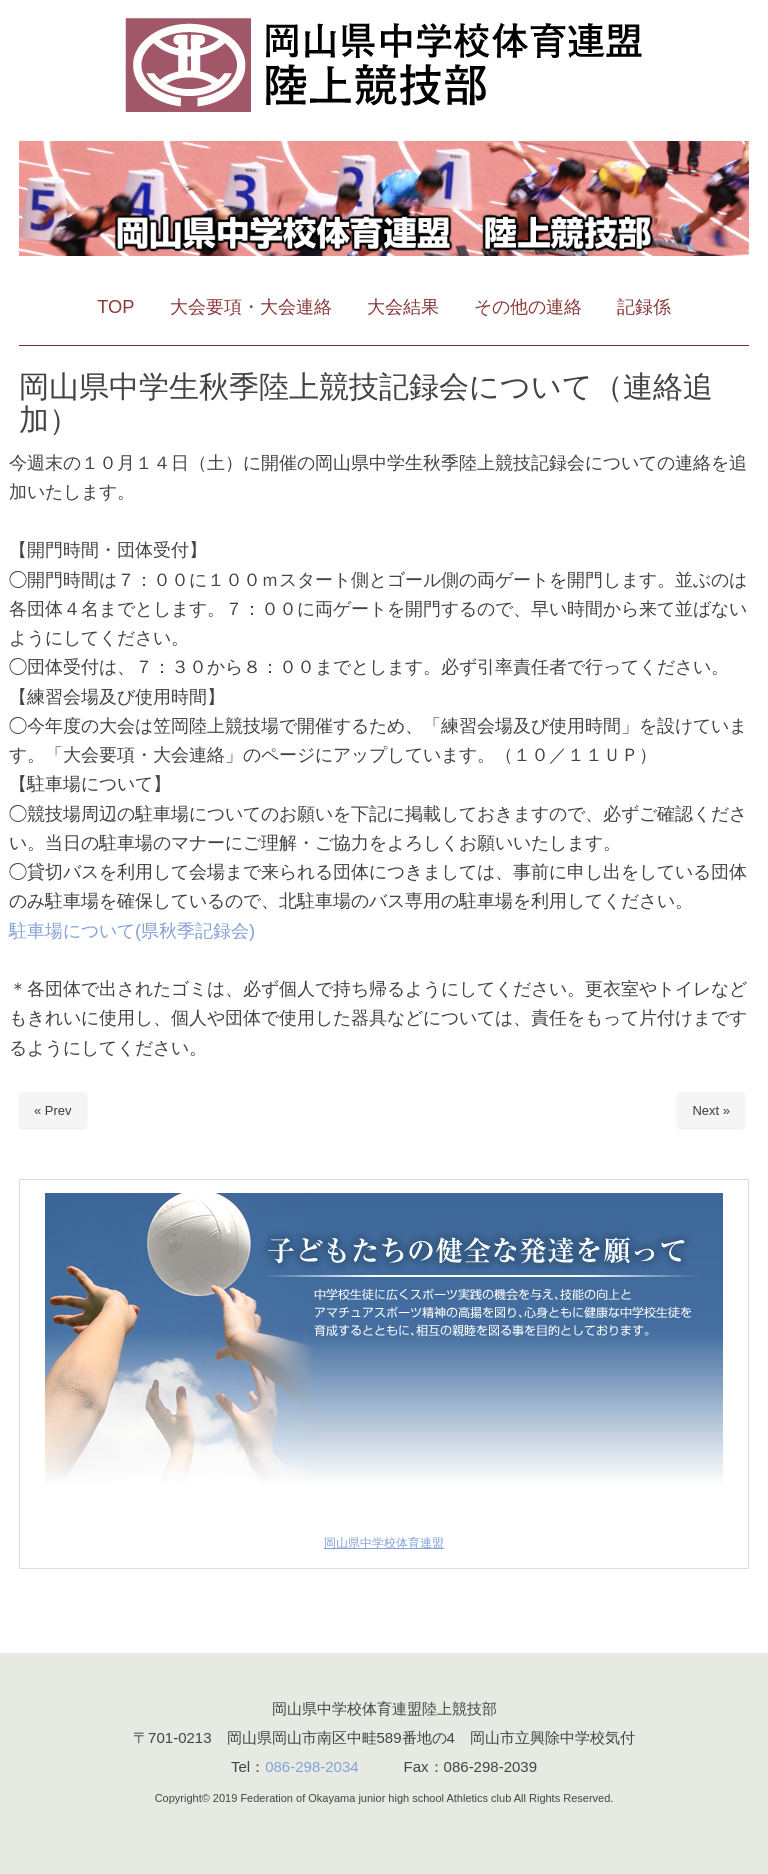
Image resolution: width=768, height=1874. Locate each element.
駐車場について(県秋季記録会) (132, 930)
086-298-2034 (311, 1766)
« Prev (53, 1110)
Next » (711, 1110)
